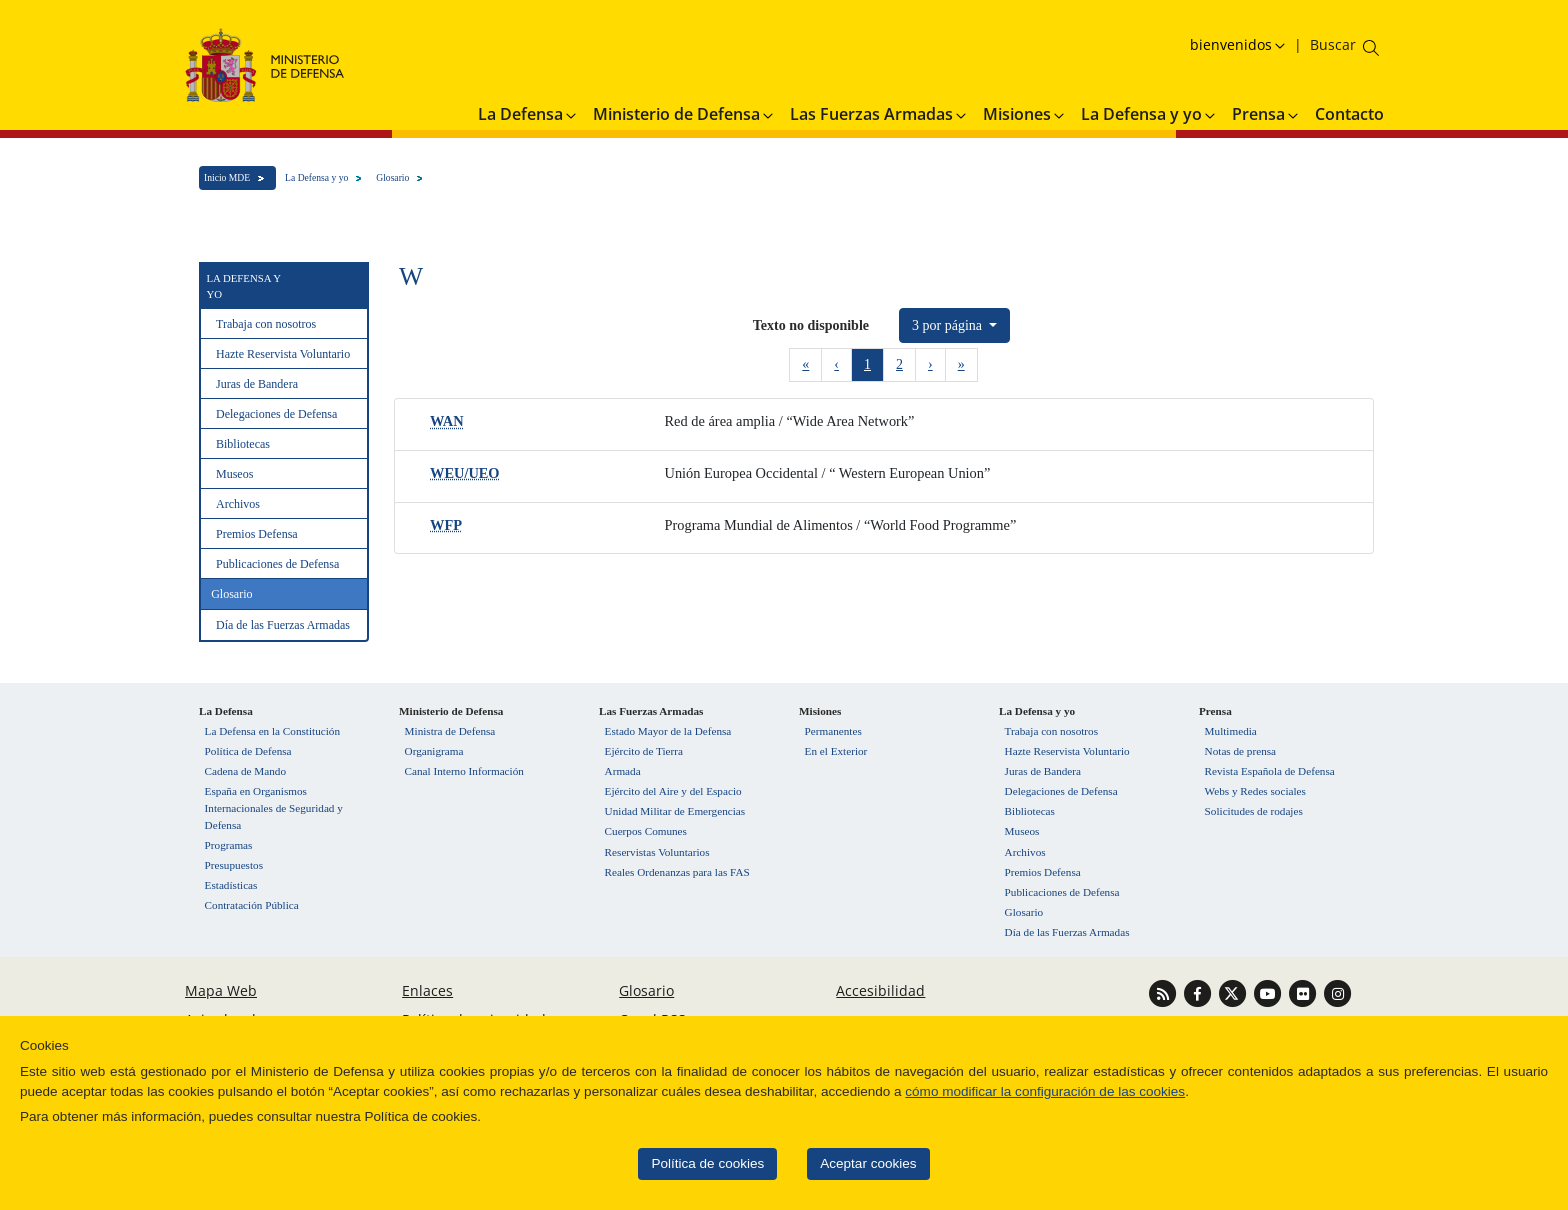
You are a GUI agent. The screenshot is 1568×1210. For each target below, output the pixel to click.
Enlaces (427, 990)
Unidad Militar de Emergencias (675, 811)
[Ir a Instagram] (1337, 992)
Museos (234, 474)
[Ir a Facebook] (1199, 992)
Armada (623, 771)
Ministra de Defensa (450, 731)
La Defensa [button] (528, 114)
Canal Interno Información (464, 771)
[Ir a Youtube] (1269, 992)
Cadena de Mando (245, 771)
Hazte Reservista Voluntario (283, 354)
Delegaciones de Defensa (276, 414)
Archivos (238, 504)
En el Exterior (836, 751)
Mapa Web (221, 990)
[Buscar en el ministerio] (1332, 44)
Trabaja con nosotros (266, 324)
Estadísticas (231, 885)
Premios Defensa (257, 534)
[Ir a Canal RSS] (1164, 992)
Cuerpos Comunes (646, 831)
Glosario (392, 177)
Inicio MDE (227, 177)
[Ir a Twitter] (1234, 992)
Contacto (1349, 114)
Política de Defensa (248, 751)
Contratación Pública (252, 905)
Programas (229, 845)
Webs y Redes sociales (1255, 791)
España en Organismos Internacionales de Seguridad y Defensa (274, 808)
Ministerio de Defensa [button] (684, 114)
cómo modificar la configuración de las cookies (1000, 1091)
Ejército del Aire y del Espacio (673, 791)
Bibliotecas (243, 444)
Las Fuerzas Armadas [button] (879, 114)
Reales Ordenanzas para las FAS (677, 872)
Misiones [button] (1025, 114)
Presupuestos (234, 865)
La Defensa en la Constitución (272, 731)
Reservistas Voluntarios (657, 852)
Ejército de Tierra (644, 751)
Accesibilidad (880, 990)
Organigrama (434, 751)
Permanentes (833, 731)
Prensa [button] (1266, 114)
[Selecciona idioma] (1240, 44)
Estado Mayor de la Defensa (668, 731)
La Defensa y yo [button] (1149, 114)
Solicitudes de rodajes (1254, 811)
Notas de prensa (1240, 751)
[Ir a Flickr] (1304, 992)
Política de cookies (662, 1163)
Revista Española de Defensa (1270, 771)
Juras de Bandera (257, 384)
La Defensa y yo (316, 177)
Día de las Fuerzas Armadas (283, 625)
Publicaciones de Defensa (277, 564)
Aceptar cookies (823, 1163)
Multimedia (1231, 731)
